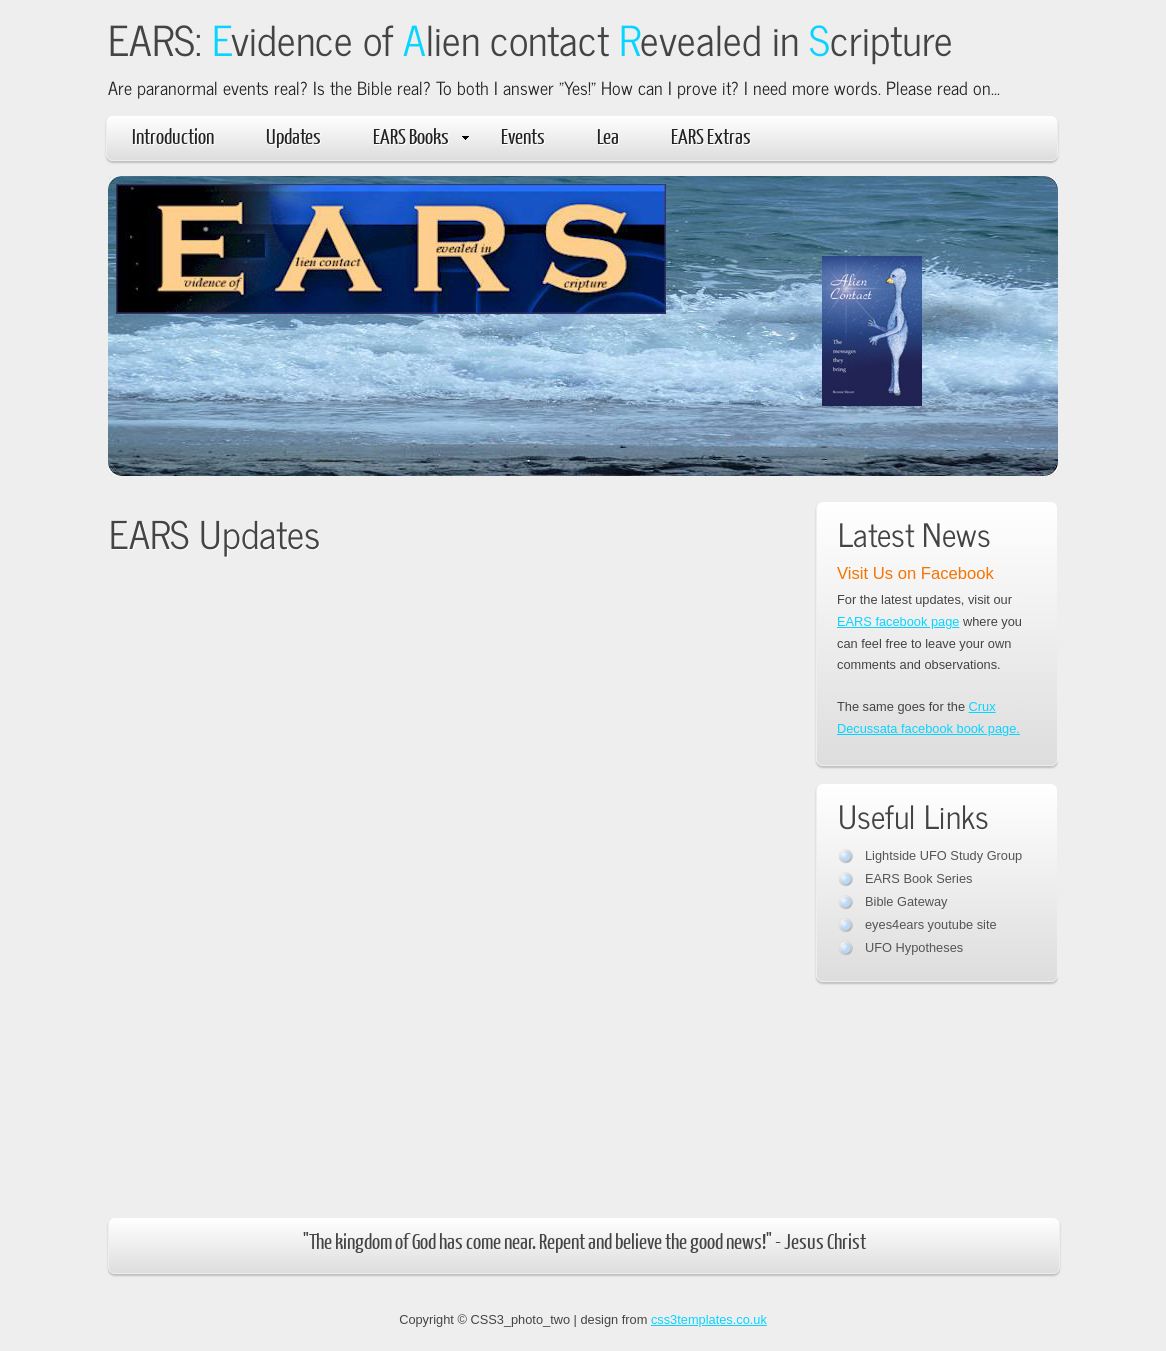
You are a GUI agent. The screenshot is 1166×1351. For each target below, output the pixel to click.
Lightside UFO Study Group (943, 855)
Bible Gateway (906, 901)
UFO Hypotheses (914, 947)
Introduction (173, 135)
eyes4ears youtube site (931, 924)
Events (523, 135)
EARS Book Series (918, 878)
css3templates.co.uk (709, 1319)
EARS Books (421, 135)
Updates (293, 135)
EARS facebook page (898, 621)
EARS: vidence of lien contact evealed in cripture (530, 38)
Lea (608, 135)
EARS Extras (711, 135)
